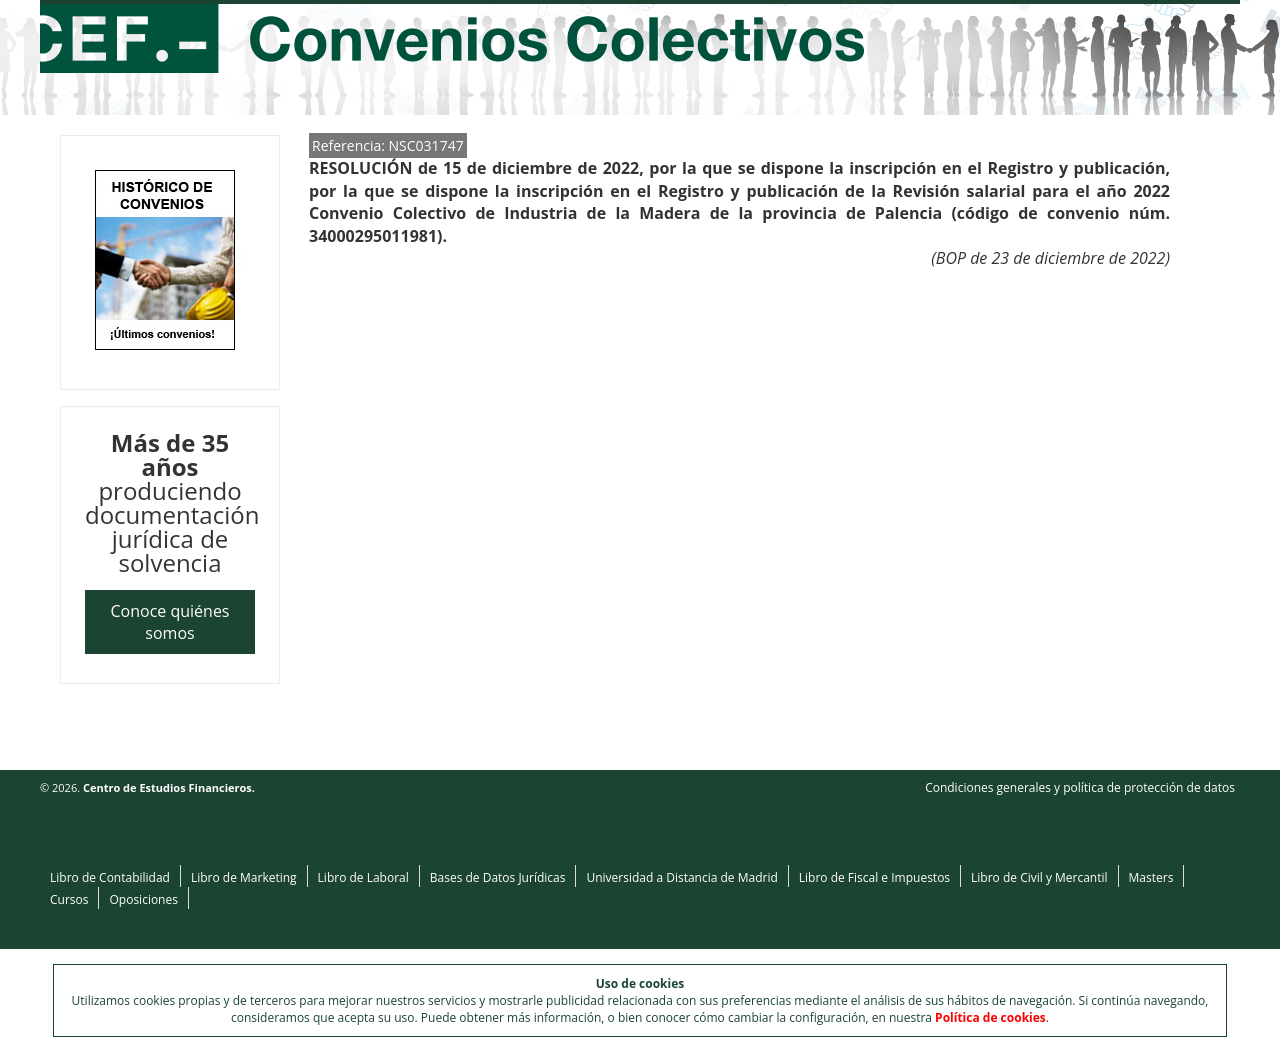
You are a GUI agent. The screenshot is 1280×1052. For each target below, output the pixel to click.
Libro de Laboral (363, 877)
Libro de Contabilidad (110, 877)
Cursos (69, 899)
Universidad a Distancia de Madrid (681, 877)
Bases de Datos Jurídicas (498, 877)
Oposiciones (143, 899)
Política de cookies (990, 1017)
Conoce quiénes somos (170, 622)
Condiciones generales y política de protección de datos (1080, 787)
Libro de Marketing (244, 877)
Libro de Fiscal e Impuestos (874, 877)
